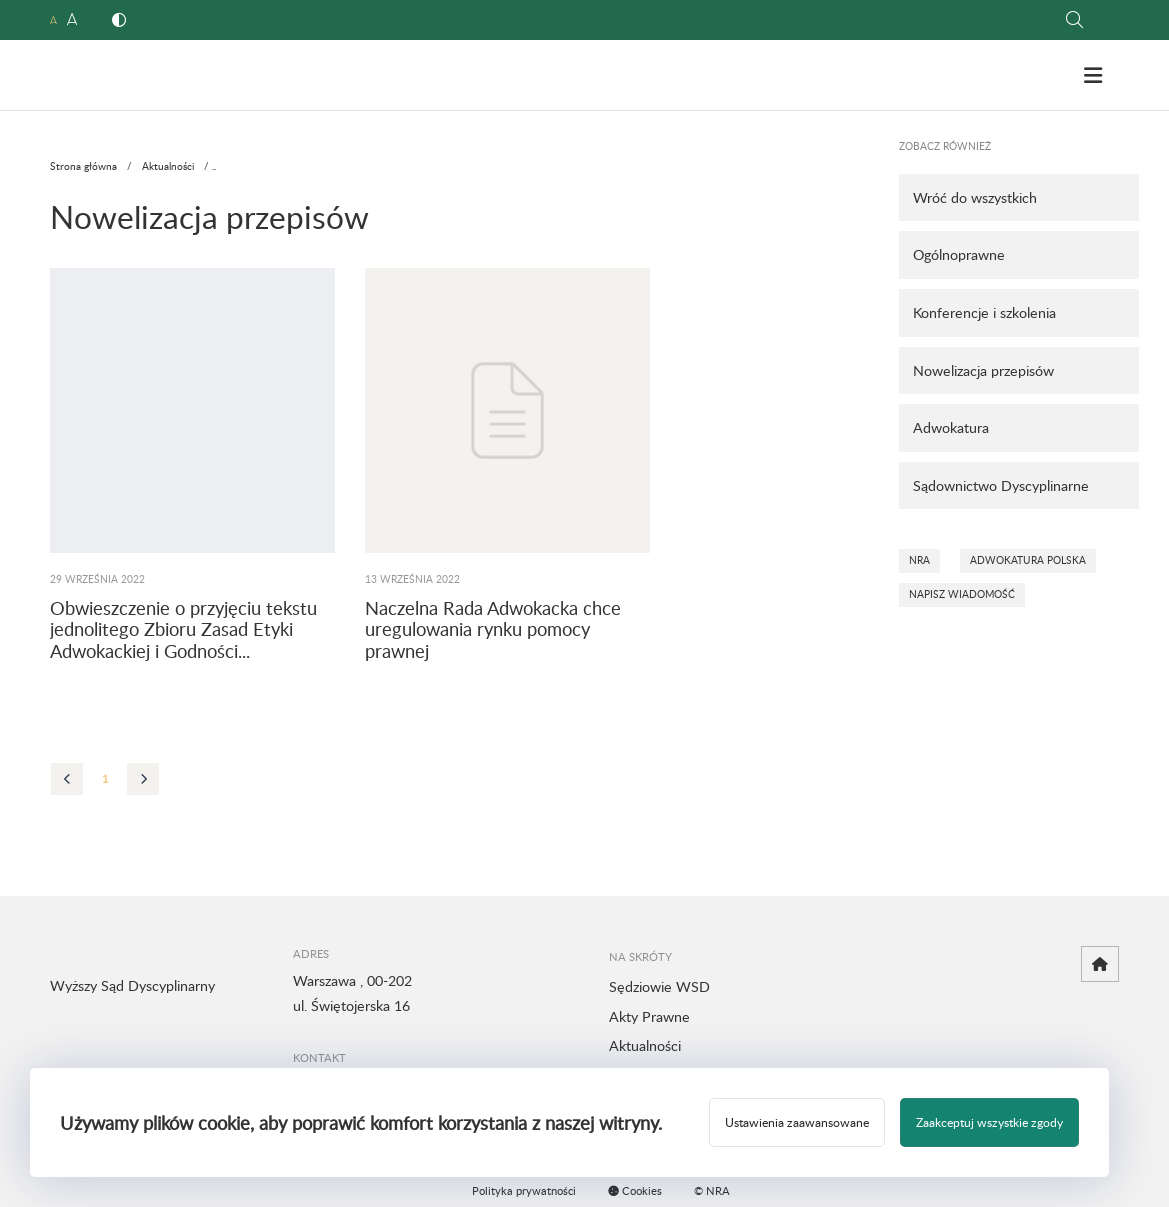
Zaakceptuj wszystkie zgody (989, 1122)
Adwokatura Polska (1028, 560)
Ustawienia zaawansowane (797, 1122)
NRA (919, 560)
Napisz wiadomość (962, 594)
